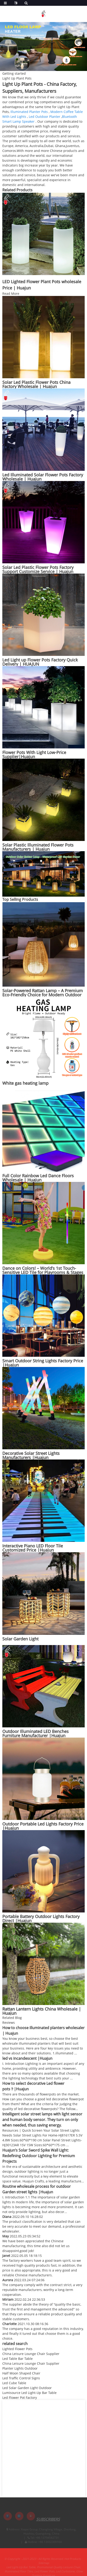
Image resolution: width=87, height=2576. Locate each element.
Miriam (23, 2299)
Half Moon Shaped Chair (21, 2373)
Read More (10, 293)
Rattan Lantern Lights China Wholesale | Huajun (41, 2011)
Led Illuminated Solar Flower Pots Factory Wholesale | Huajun (42, 477)
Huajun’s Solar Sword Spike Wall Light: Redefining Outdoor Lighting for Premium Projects (38, 2156)
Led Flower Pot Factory (19, 2397)
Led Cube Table (14, 2383)
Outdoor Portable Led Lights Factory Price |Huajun (43, 1826)
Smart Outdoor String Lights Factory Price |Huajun (42, 1363)
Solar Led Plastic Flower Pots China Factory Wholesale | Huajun (36, 384)
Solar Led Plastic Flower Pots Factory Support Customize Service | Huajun (38, 569)
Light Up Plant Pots (17, 78)
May (21, 2236)
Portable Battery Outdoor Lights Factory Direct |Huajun (41, 1918)
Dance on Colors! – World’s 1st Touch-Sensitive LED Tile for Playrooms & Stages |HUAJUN (42, 1272)
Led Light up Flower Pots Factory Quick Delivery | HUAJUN (40, 662)
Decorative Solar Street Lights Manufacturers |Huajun (31, 1455)
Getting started (14, 73)
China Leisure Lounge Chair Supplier (30, 2353)
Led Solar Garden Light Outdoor (27, 2388)
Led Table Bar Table (17, 2358)
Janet (22, 2255)
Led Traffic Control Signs (21, 2378)
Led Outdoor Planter (44, 116)
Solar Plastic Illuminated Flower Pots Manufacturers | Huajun (38, 847)
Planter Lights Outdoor (20, 2368)
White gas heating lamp (25, 1083)
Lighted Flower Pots (17, 2349)
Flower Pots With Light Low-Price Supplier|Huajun (34, 754)
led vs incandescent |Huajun (27, 2058)
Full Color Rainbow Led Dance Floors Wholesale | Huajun (38, 1178)
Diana (22, 2216)
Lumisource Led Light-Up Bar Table (29, 2392)
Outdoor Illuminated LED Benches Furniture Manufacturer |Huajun (35, 1733)
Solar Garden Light (20, 1639)
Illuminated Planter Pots (29, 111)
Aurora (23, 2280)
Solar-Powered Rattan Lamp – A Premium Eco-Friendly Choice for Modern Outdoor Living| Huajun (42, 995)
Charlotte (25, 2324)
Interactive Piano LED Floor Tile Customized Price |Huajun (32, 1548)
